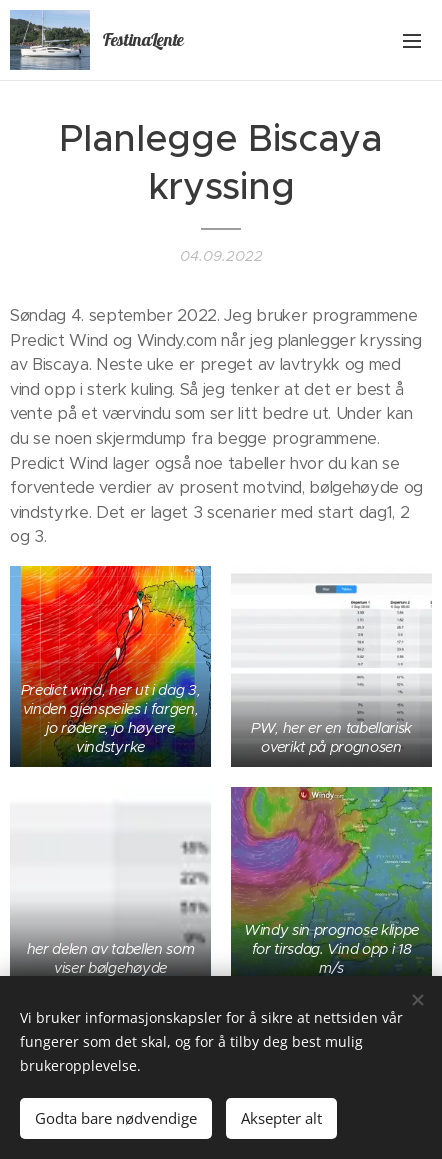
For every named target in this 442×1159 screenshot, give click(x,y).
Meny (412, 41)
